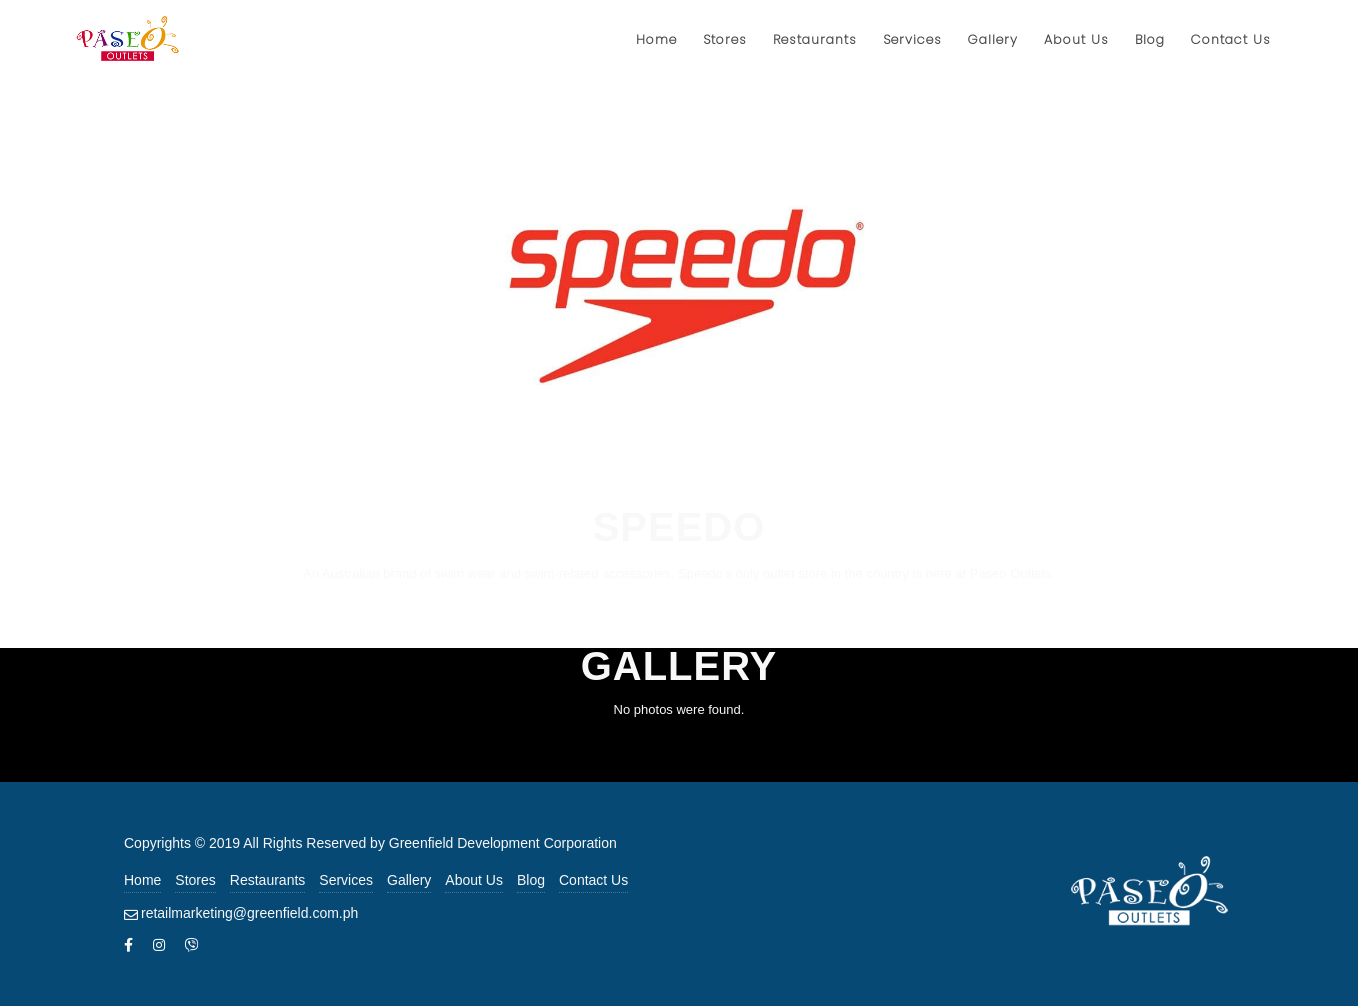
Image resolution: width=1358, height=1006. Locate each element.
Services (346, 880)
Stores (195, 880)
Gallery (409, 880)
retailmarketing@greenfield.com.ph (249, 913)
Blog (531, 880)
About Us (474, 880)
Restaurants (267, 880)
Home (142, 880)
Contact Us (593, 880)
